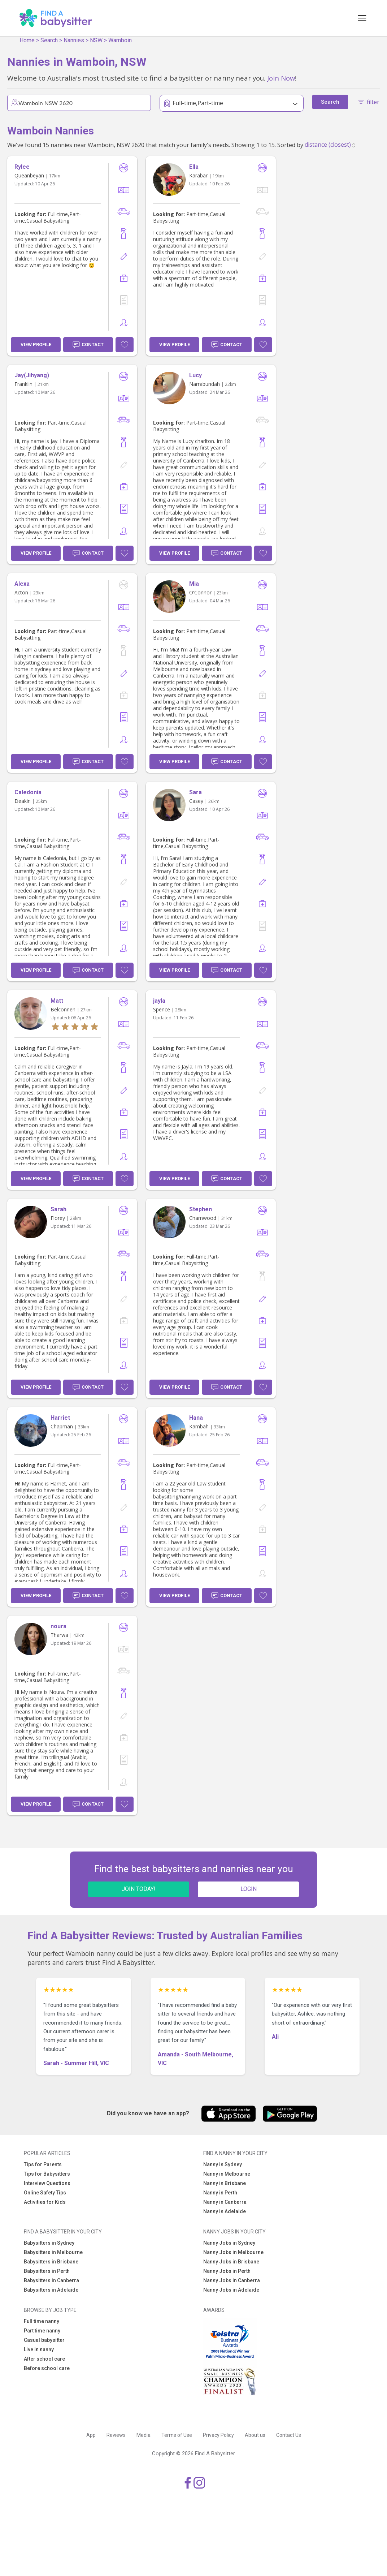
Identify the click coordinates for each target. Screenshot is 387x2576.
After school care (44, 2359)
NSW (96, 40)
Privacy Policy (218, 2435)
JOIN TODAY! (139, 1888)
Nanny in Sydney (222, 2164)
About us (255, 2435)
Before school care (47, 2368)
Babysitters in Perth (47, 2271)
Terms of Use (176, 2435)
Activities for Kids (45, 2202)
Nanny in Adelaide (224, 2211)
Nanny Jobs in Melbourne (233, 2252)
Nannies (74, 40)
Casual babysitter (44, 2340)
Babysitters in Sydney (49, 2243)
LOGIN (248, 1888)
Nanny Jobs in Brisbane (231, 2262)
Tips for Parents (43, 2164)
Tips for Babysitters (47, 2174)
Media (143, 2435)
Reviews (116, 2435)
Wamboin (120, 40)
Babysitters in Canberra (51, 2280)
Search (49, 40)
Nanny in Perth (220, 2193)
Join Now (281, 77)
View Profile (36, 344)
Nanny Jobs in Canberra (231, 2280)
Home (27, 40)
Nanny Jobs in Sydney (229, 2243)
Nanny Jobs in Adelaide (231, 2290)
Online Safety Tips (45, 2193)
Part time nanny (42, 2331)
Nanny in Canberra (225, 2202)
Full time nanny (41, 2321)
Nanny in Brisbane (224, 2183)
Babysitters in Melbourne (53, 2252)
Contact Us (288, 2435)
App (91, 2435)
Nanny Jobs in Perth (227, 2271)
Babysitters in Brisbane (51, 2262)
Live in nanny (39, 2349)
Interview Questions (47, 2183)
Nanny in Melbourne (226, 2174)
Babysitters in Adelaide (51, 2290)
